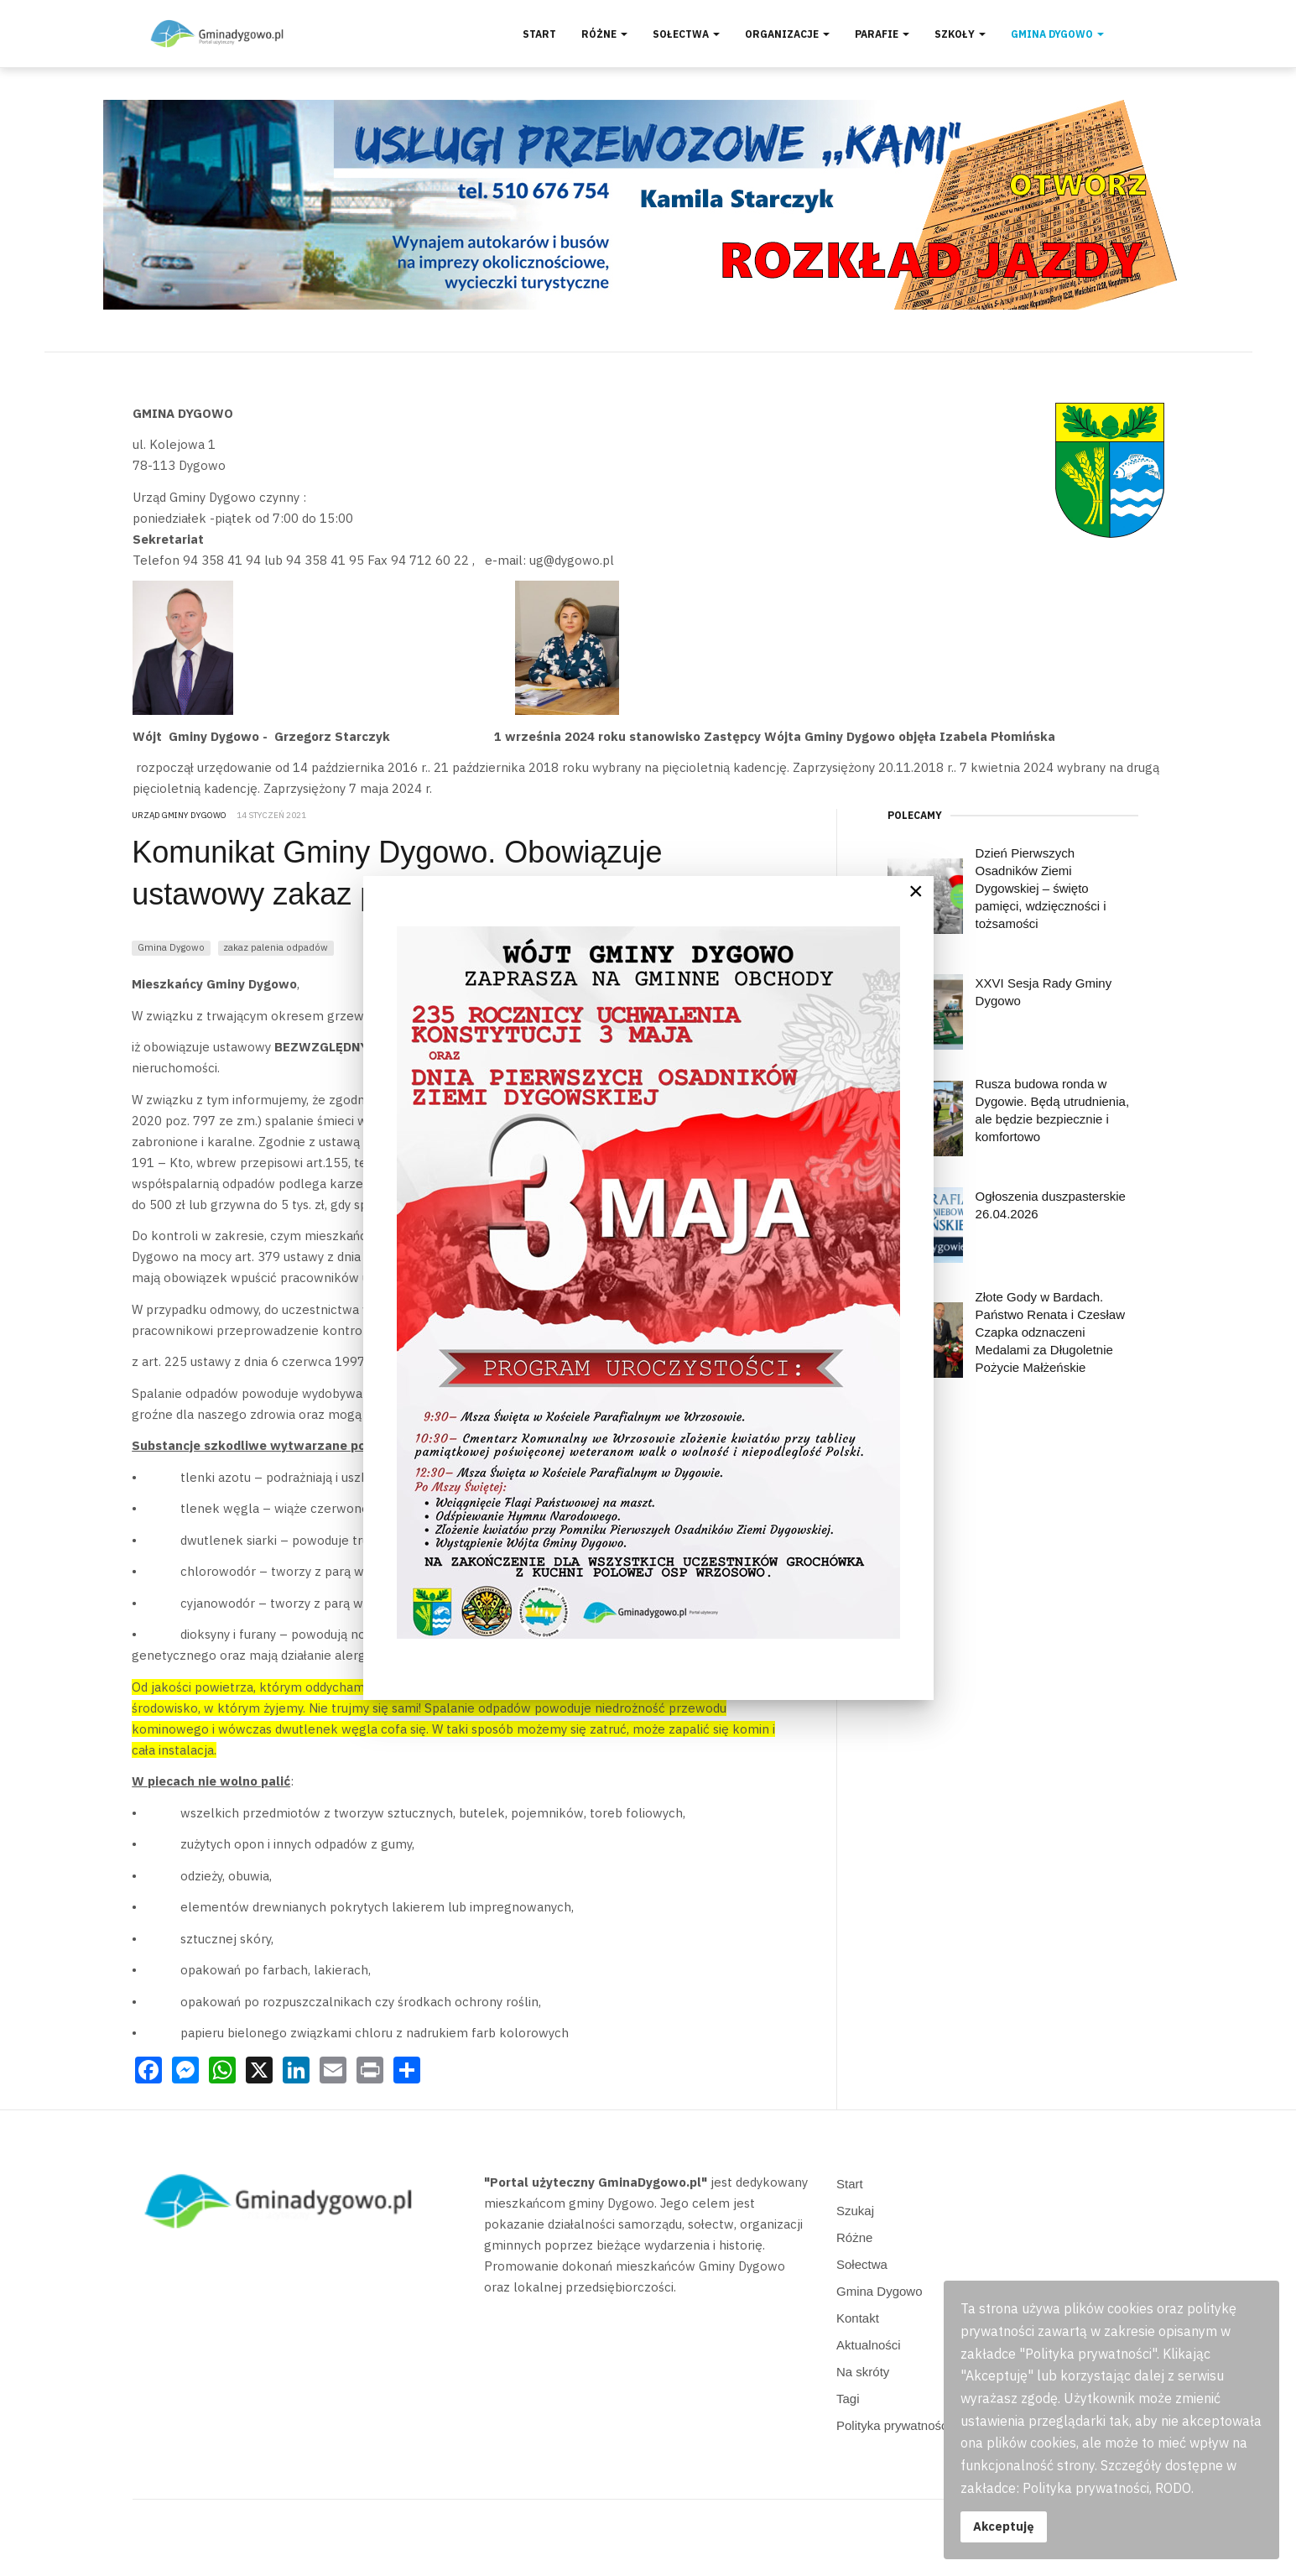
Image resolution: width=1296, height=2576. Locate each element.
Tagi (848, 2398)
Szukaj (855, 2210)
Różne (604, 34)
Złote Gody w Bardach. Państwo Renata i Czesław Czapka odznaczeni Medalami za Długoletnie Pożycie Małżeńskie (1050, 1332)
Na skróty (862, 2372)
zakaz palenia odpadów (275, 947)
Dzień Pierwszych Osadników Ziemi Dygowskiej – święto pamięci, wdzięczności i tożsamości (1041, 888)
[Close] (916, 891)
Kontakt (857, 2318)
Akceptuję (1003, 2526)
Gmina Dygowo (1057, 34)
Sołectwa (686, 34)
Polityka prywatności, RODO (915, 2425)
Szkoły (960, 34)
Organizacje (787, 34)
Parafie (882, 34)
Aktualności (868, 2345)
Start (539, 34)
